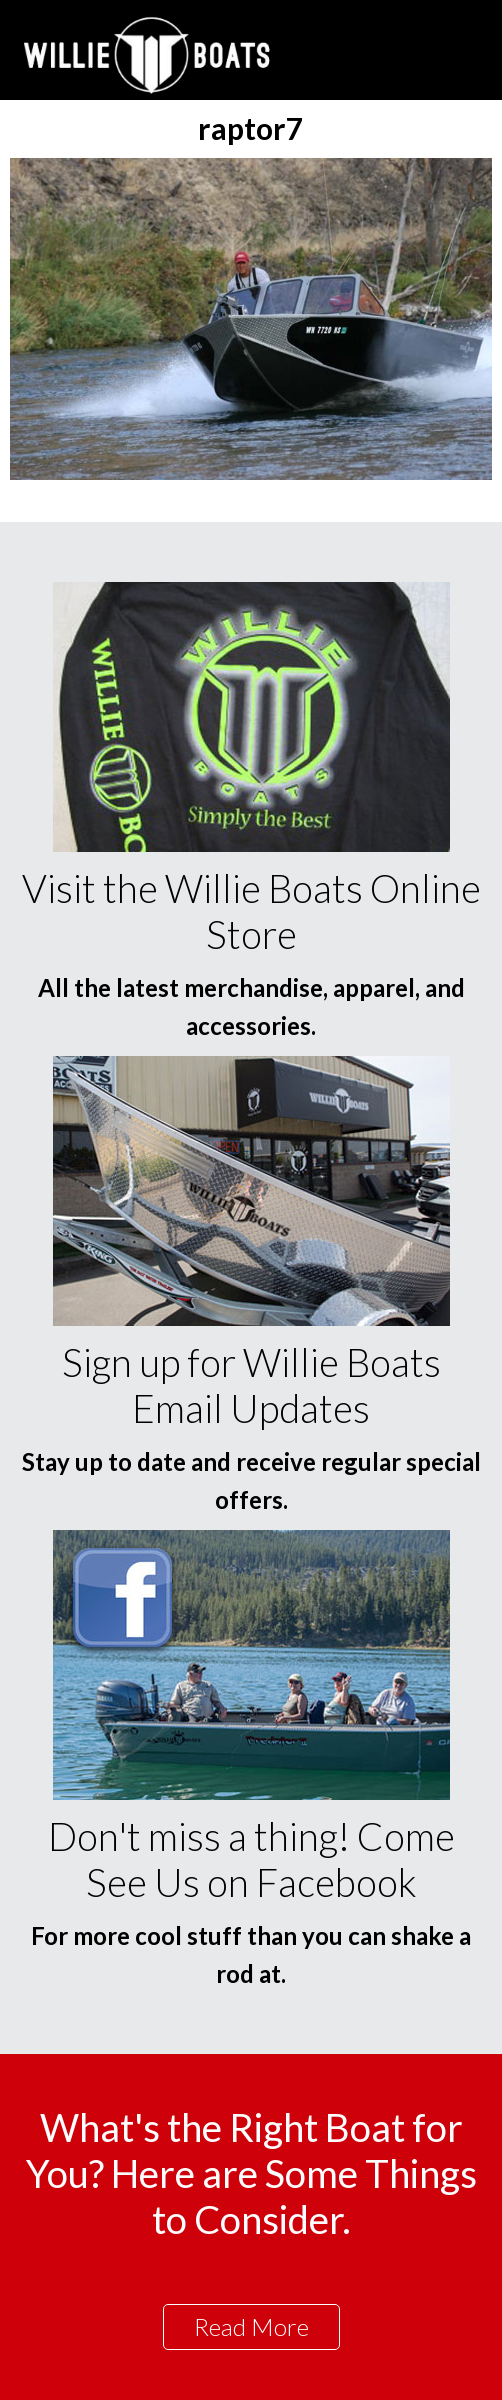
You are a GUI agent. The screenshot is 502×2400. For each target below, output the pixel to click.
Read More (251, 2326)
